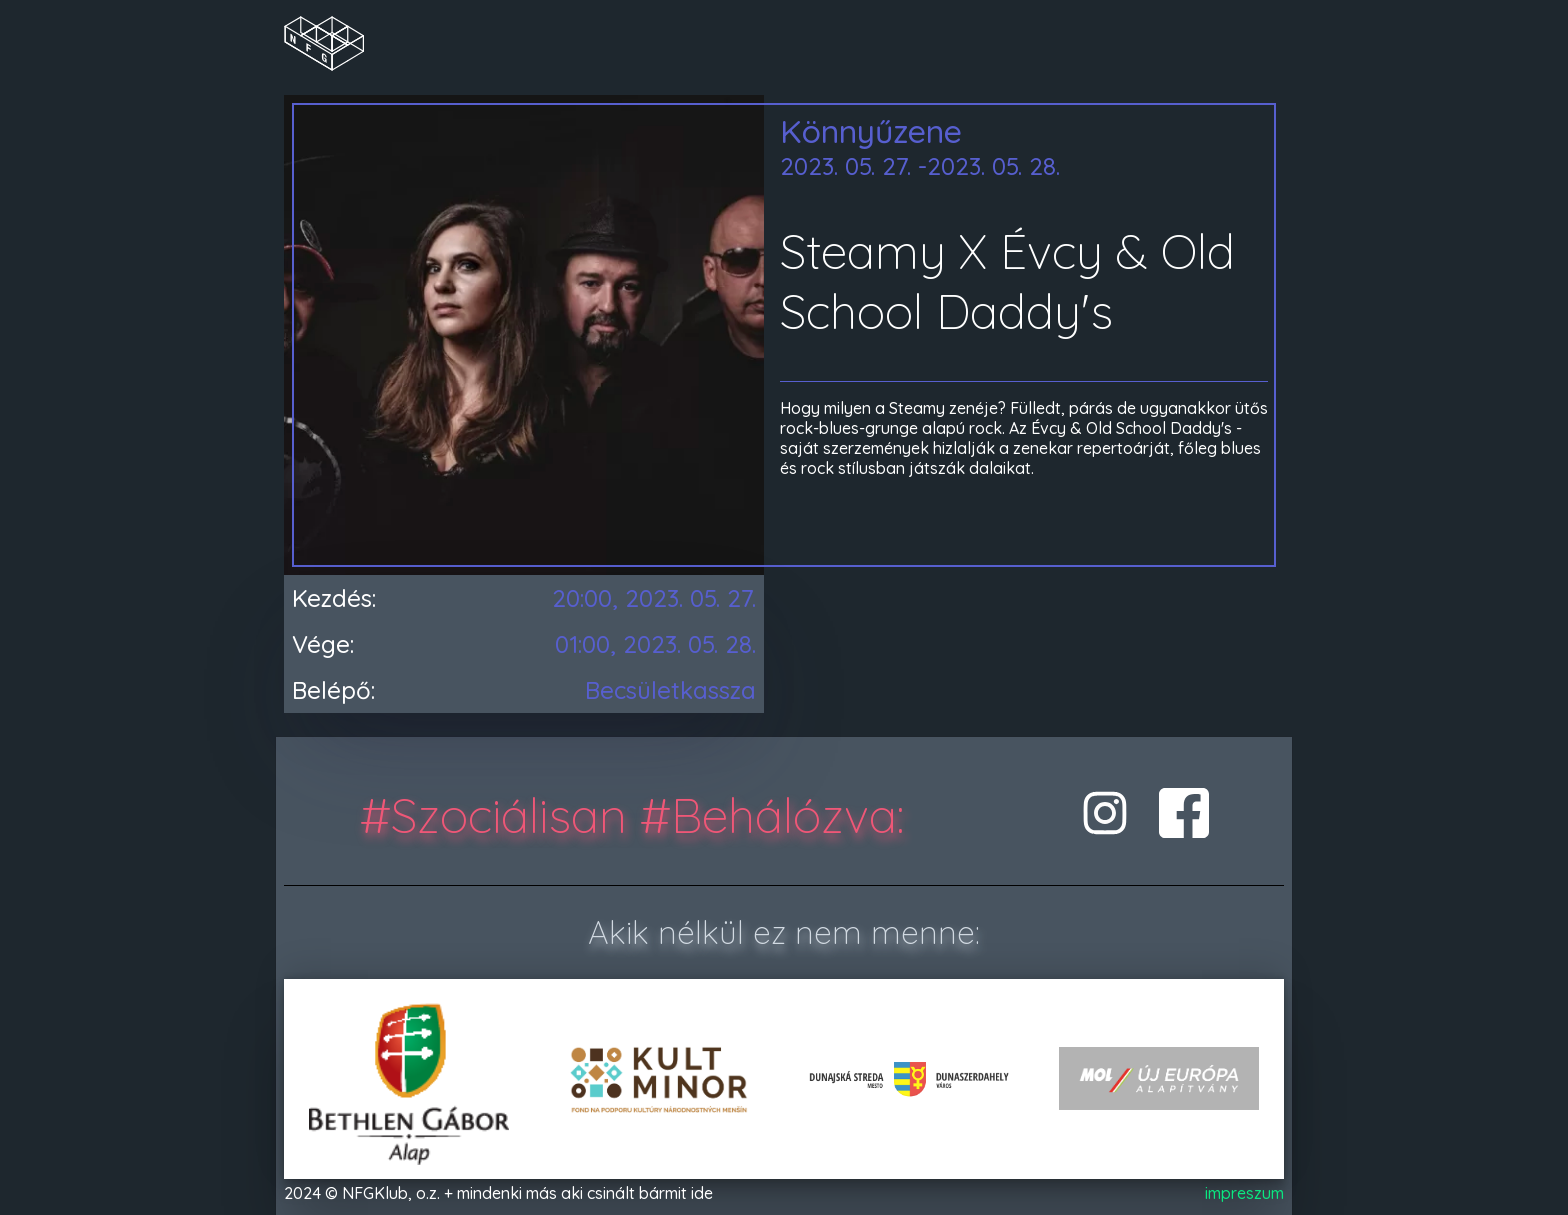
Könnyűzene (871, 131)
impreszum (1244, 1193)
